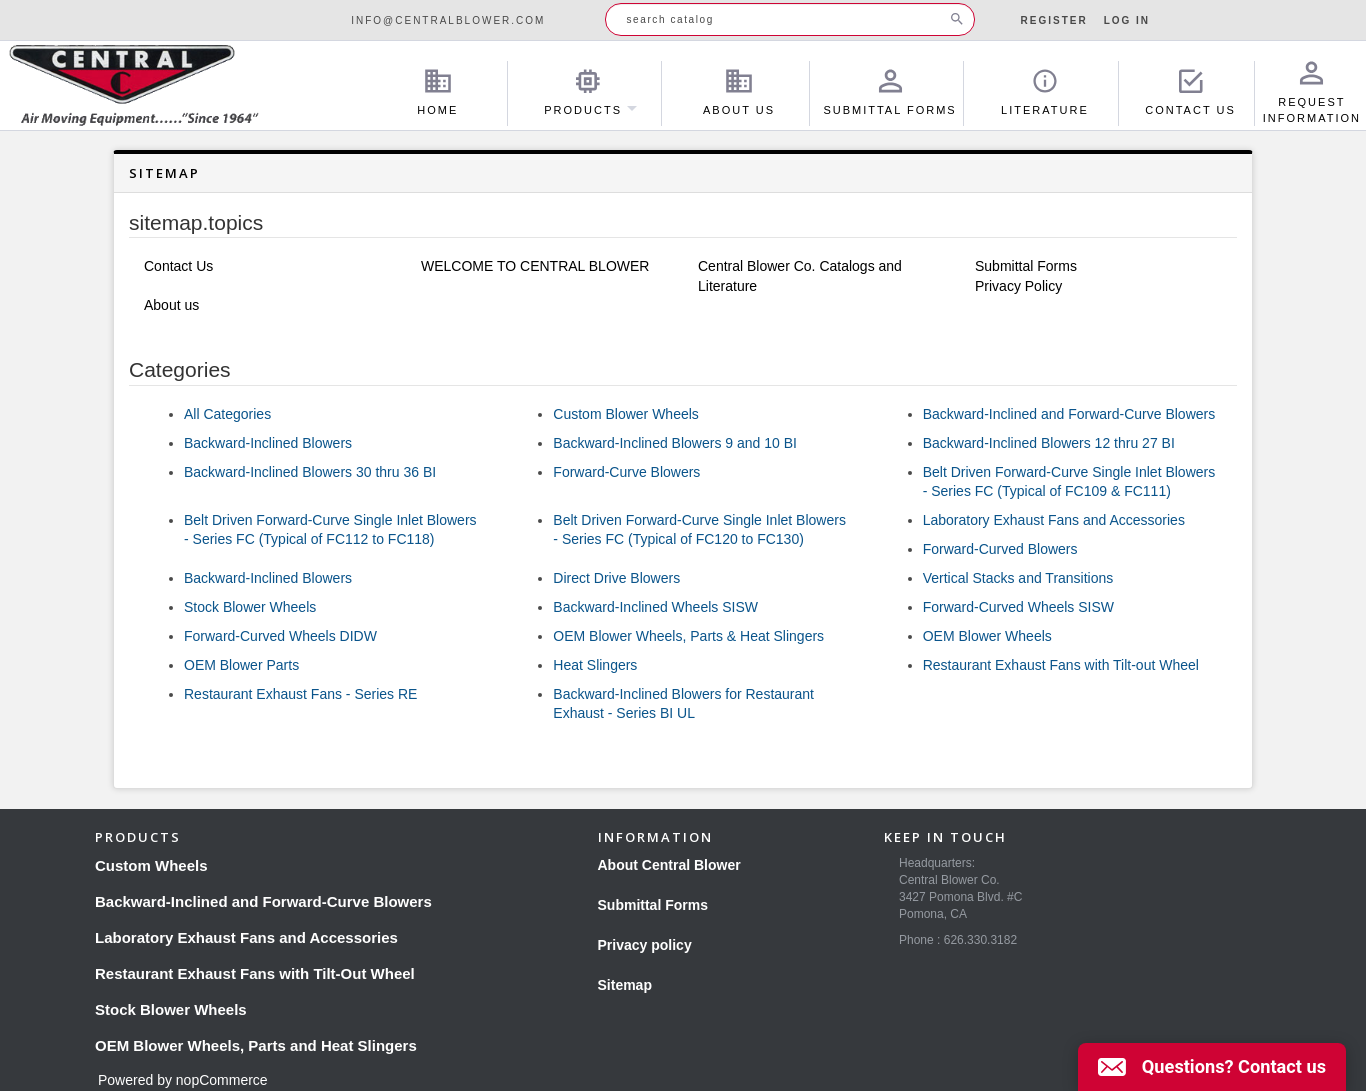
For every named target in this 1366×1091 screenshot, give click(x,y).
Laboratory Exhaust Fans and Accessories (1054, 520)
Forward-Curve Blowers (626, 472)
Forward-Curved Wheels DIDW (280, 636)
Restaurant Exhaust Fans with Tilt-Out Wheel (255, 973)
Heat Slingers (595, 665)
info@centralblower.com (448, 20)
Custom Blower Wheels (626, 414)
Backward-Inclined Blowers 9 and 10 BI (675, 443)
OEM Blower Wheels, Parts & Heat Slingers (688, 636)
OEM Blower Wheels (987, 636)
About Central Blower (669, 865)
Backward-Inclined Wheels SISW (655, 607)
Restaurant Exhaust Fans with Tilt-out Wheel (1061, 665)
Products (588, 92)
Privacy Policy (1018, 286)
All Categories (227, 414)
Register (1054, 20)
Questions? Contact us (1234, 1066)
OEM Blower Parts (241, 665)
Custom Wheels (151, 865)
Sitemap (625, 985)
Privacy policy (645, 945)
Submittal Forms (889, 92)
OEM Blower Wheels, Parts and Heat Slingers (256, 1045)
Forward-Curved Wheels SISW (1018, 607)
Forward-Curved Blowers (1000, 549)
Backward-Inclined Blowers (268, 443)
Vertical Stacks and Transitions (1018, 578)
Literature (1045, 92)
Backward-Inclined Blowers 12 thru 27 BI (1049, 443)
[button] (1212, 1067)
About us (171, 305)
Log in (1127, 20)
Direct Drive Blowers (616, 578)
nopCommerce (222, 1080)
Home (437, 92)
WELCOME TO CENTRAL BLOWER (535, 266)
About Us (739, 92)
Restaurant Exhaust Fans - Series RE (300, 694)
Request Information (1312, 92)
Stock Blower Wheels (250, 607)
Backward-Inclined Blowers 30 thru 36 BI (310, 472)
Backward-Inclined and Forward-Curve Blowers (1069, 414)
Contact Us (1190, 92)
